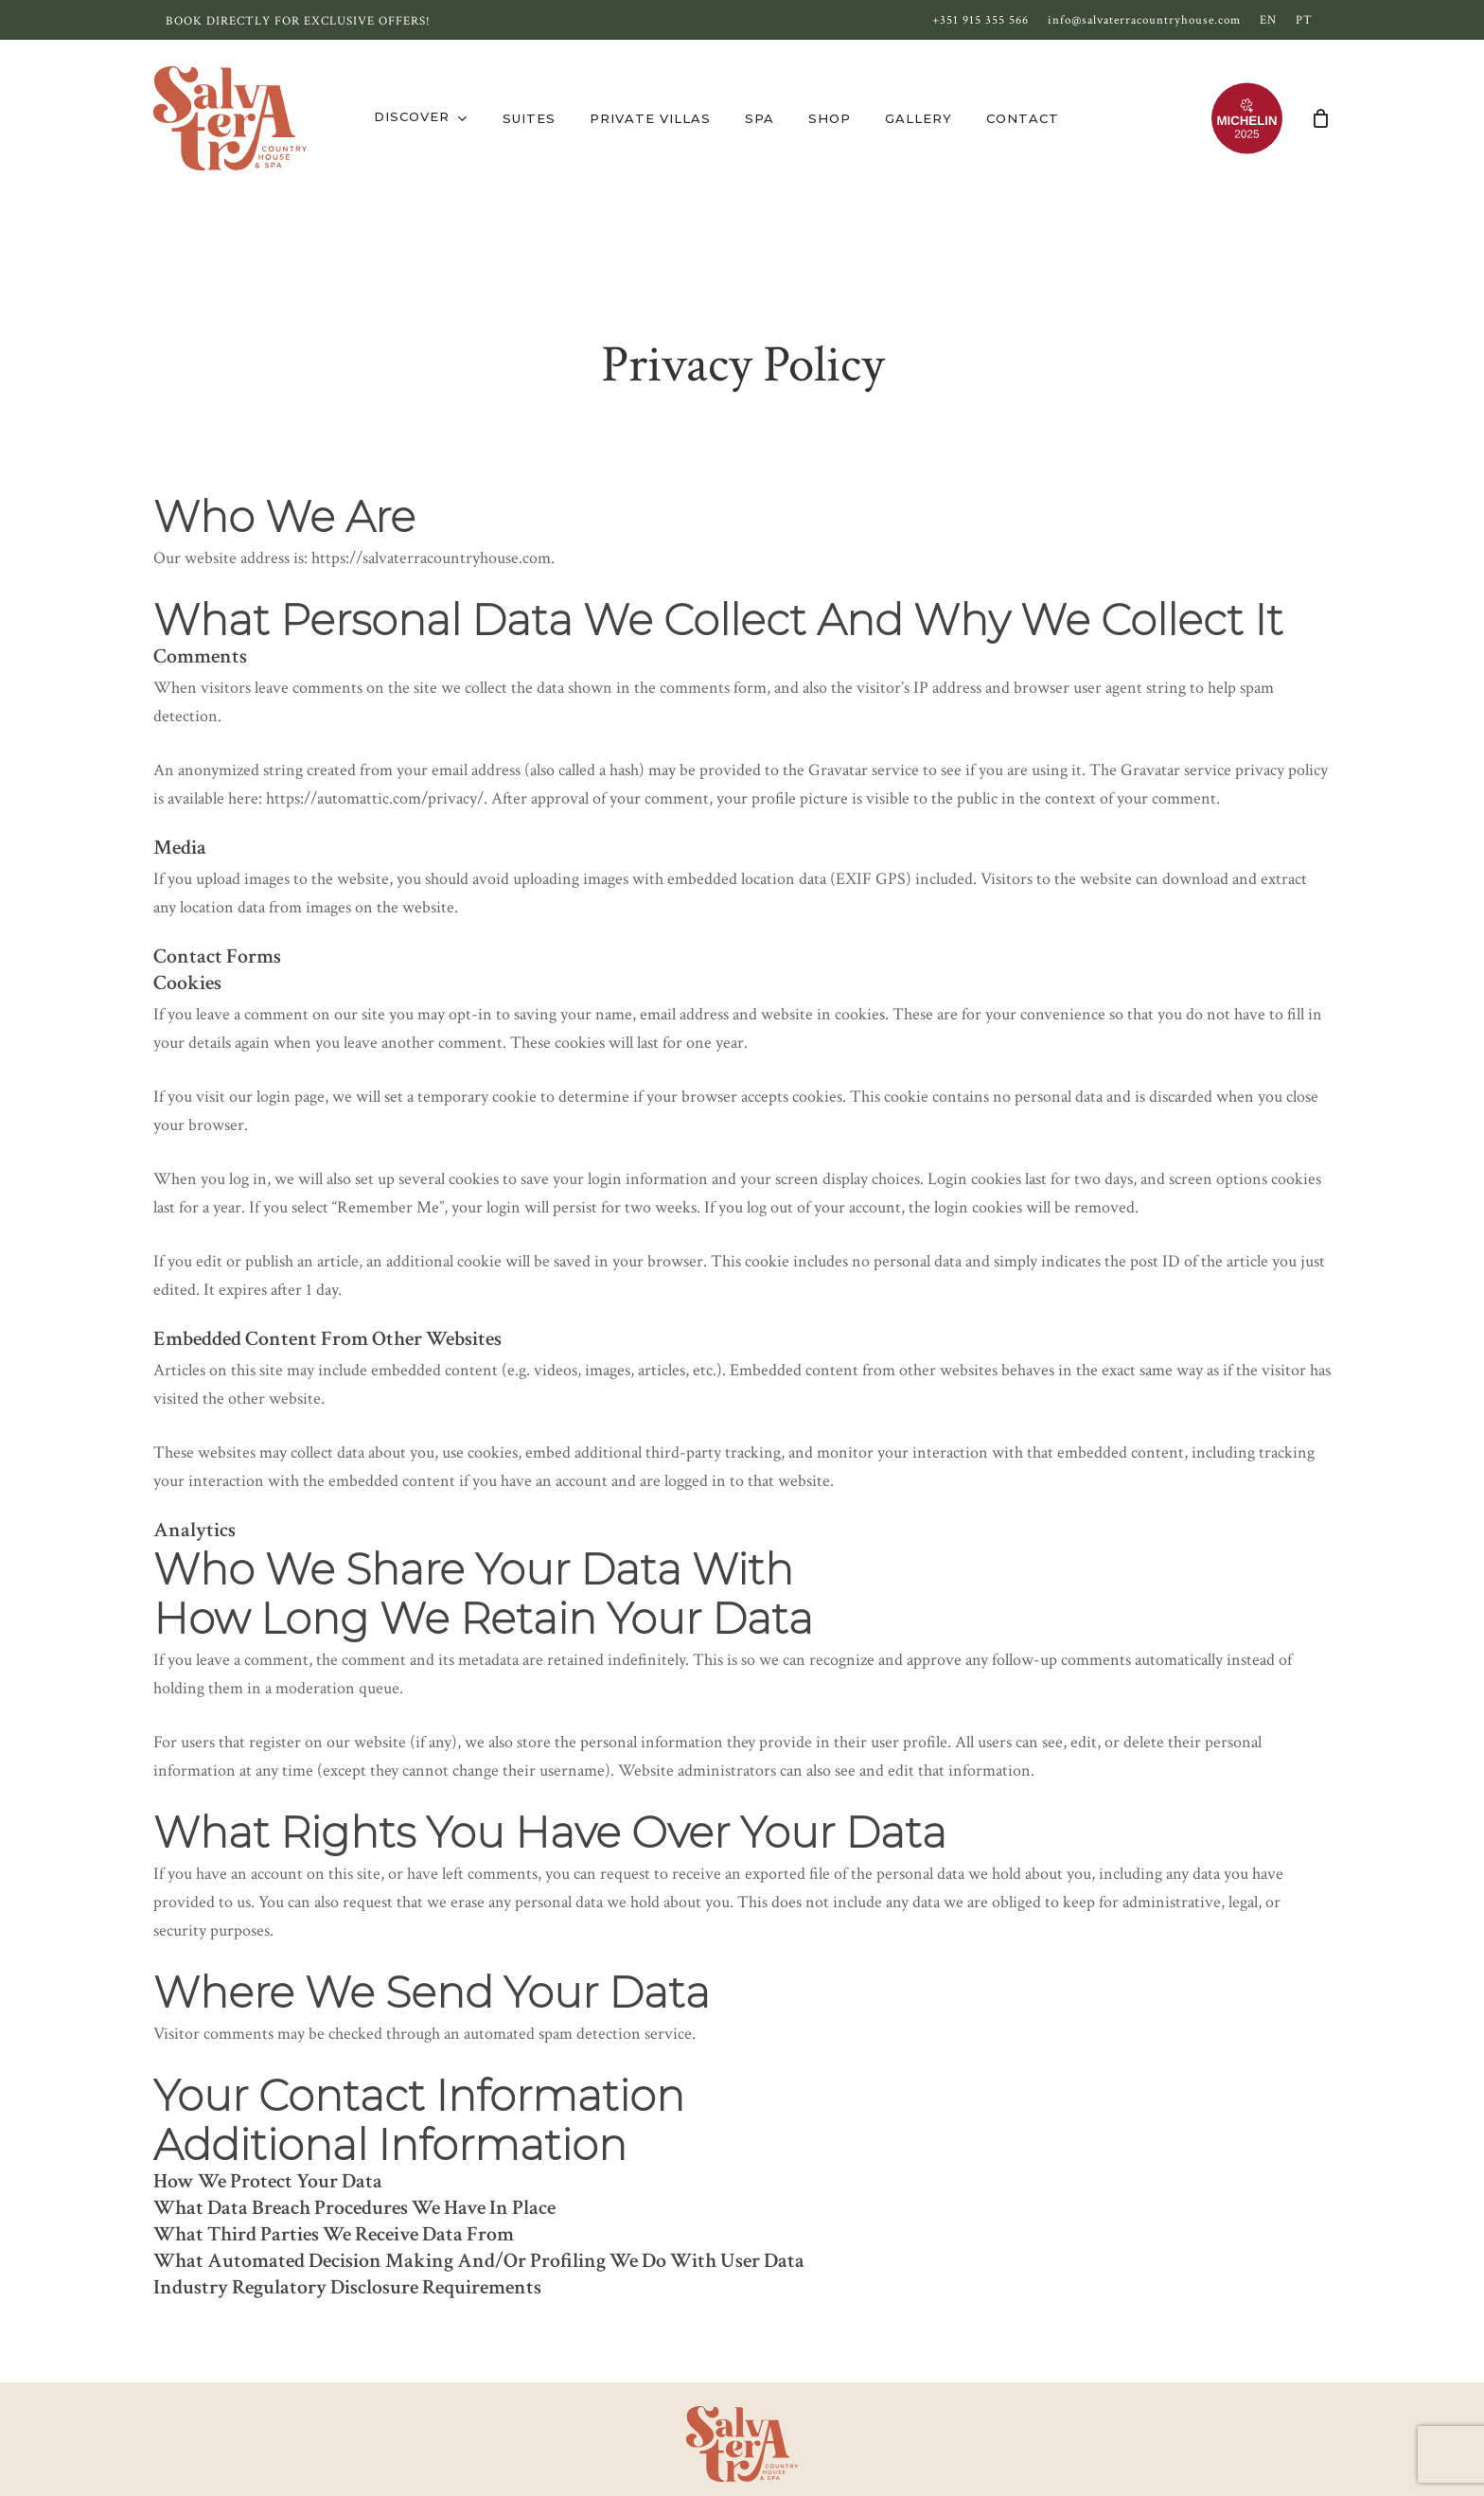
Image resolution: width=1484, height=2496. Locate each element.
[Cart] (1321, 118)
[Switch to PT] (1304, 19)
